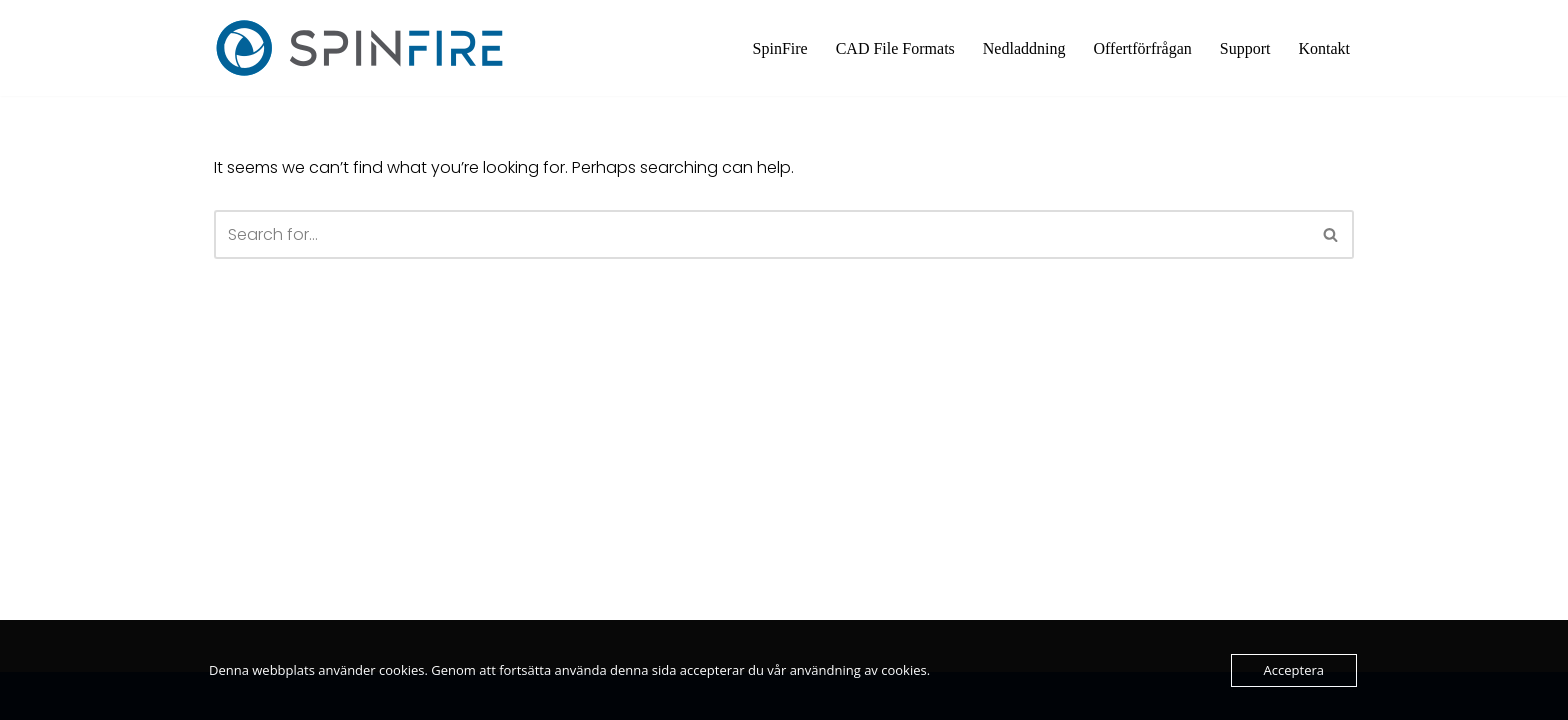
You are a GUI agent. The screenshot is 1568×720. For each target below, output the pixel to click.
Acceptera (1294, 670)
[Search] (761, 234)
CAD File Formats (895, 48)
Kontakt (1324, 48)
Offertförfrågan (1142, 48)
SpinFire (780, 48)
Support (1245, 48)
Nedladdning (1024, 48)
